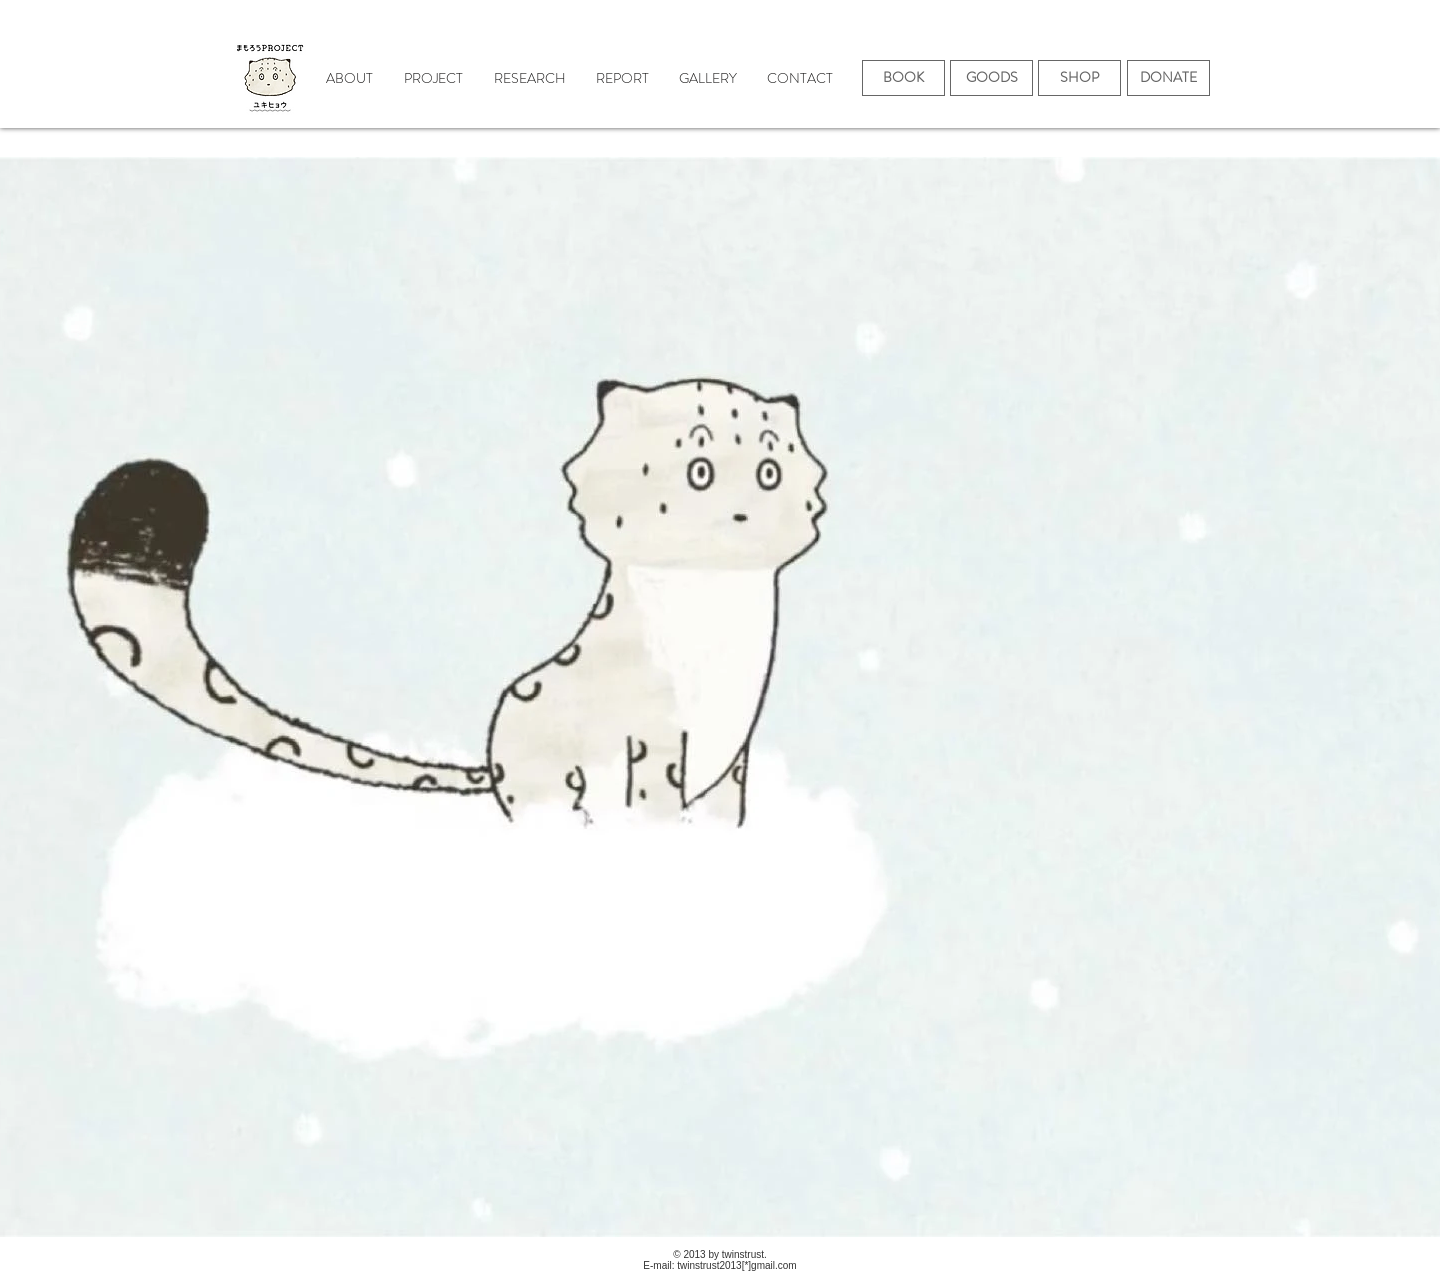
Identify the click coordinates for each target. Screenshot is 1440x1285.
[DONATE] (1168, 78)
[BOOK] (903, 78)
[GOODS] (991, 78)
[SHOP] (1079, 78)
